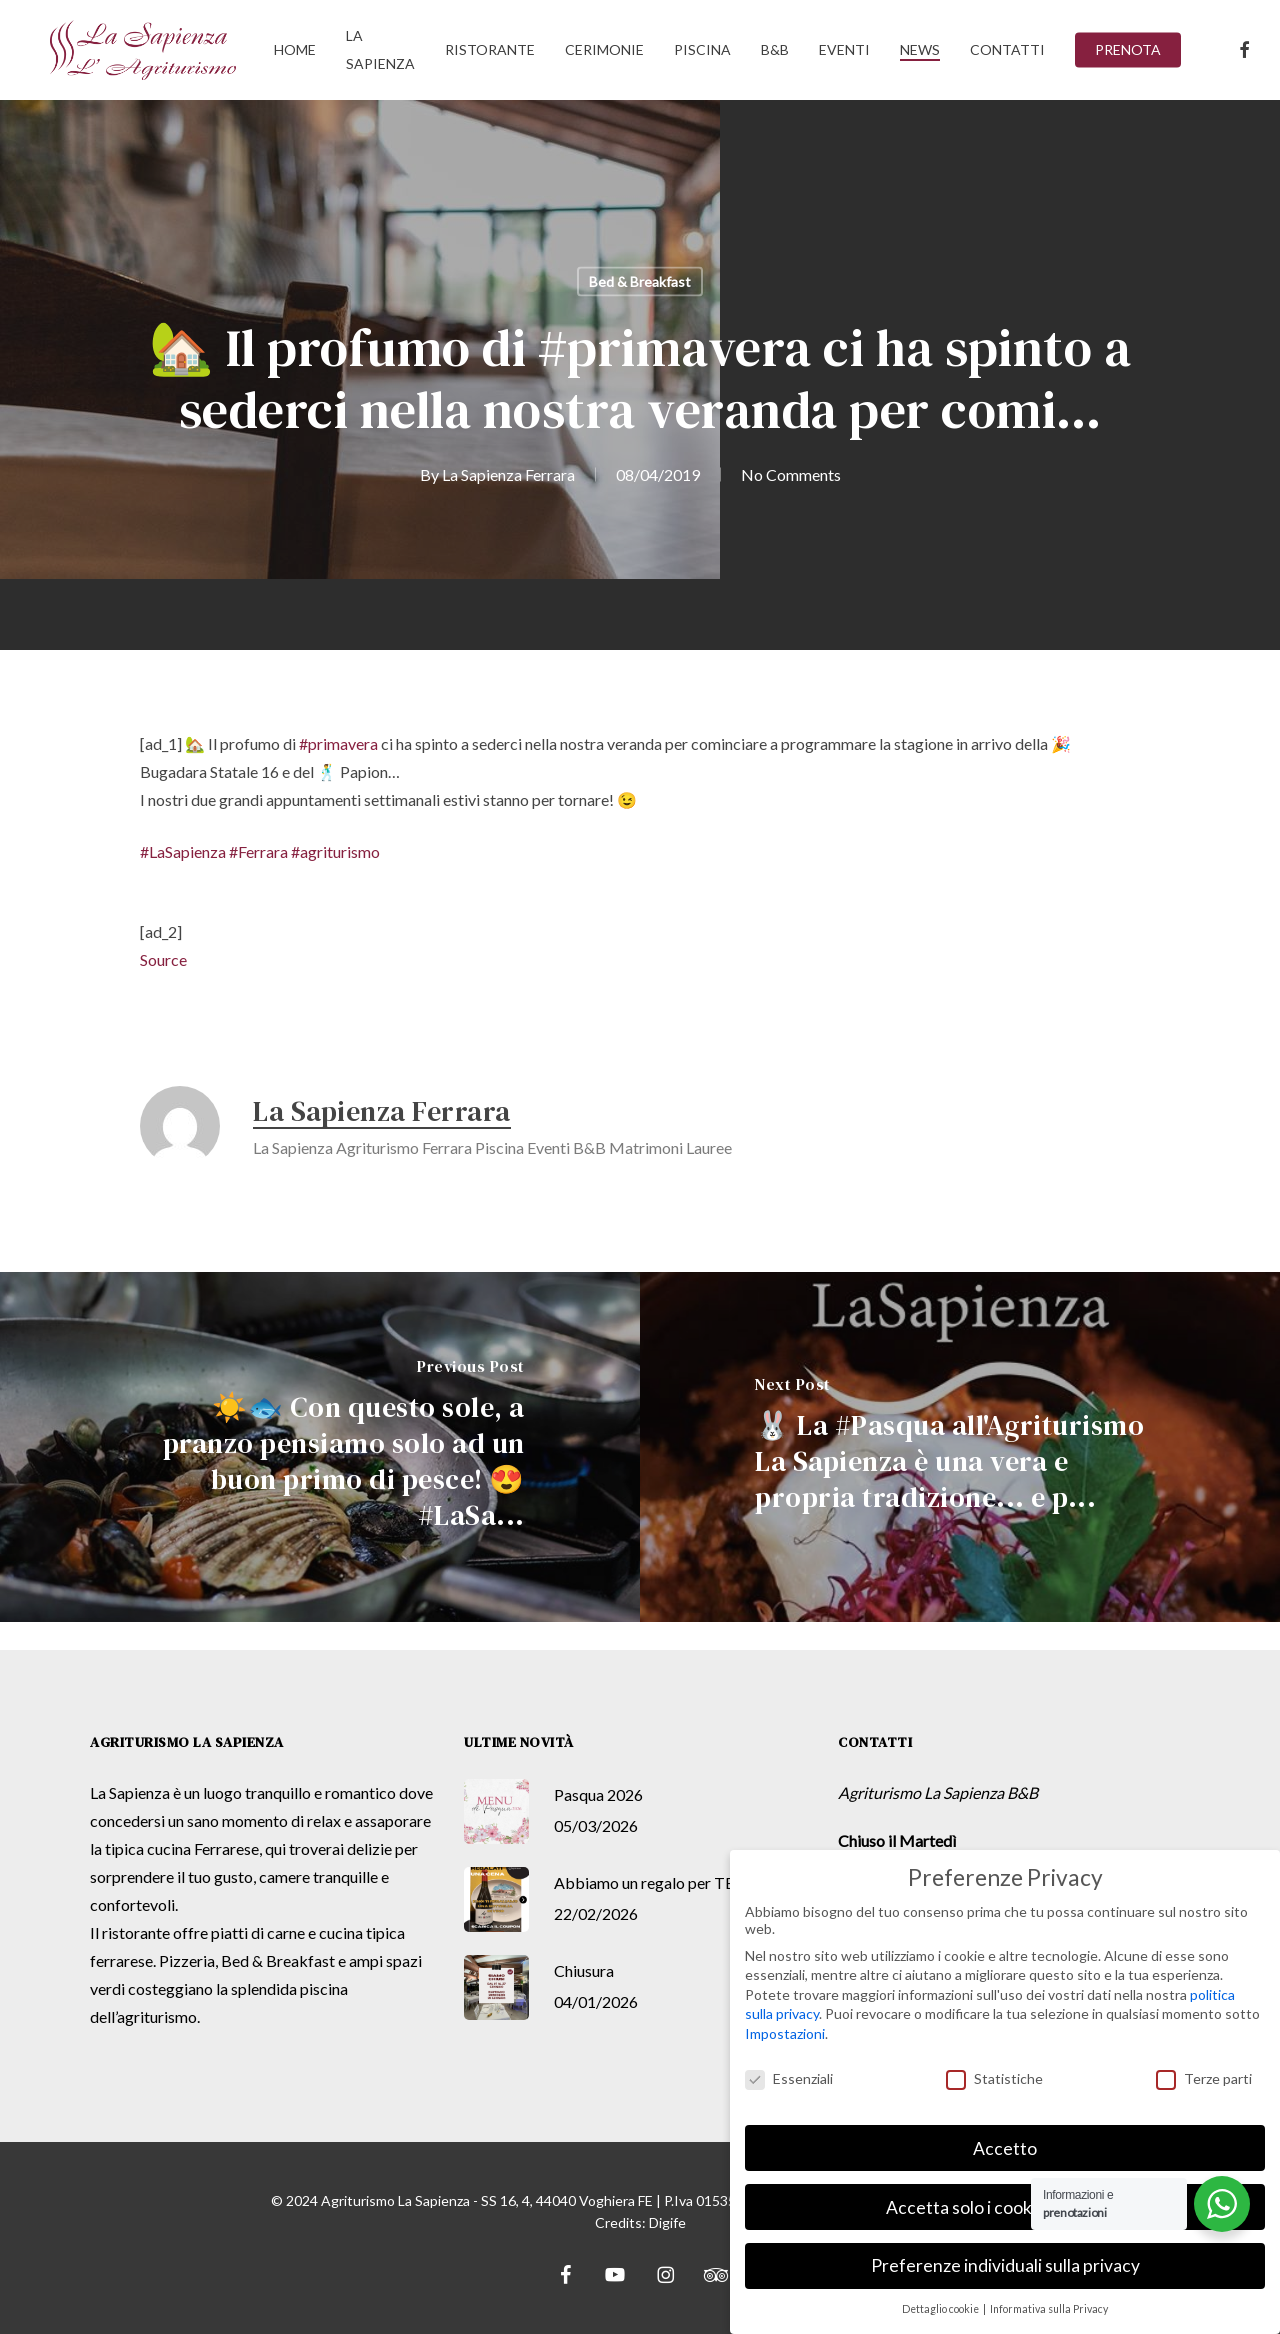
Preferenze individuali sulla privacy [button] (1005, 2265)
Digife (667, 2222)
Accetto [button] (1005, 2148)
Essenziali (789, 2078)
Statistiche (994, 2078)
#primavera (338, 743)
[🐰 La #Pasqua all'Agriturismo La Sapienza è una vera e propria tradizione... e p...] (960, 1447)
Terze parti (1204, 2078)
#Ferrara (258, 851)
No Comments (791, 474)
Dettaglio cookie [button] (941, 2309)
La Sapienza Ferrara (508, 474)
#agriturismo (335, 851)
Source (163, 959)
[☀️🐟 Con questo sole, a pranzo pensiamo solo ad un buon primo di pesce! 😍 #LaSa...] (320, 1447)
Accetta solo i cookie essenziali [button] (1005, 2207)
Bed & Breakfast (640, 281)
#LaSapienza (183, 851)
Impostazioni (785, 2033)
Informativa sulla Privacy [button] (1049, 2309)
